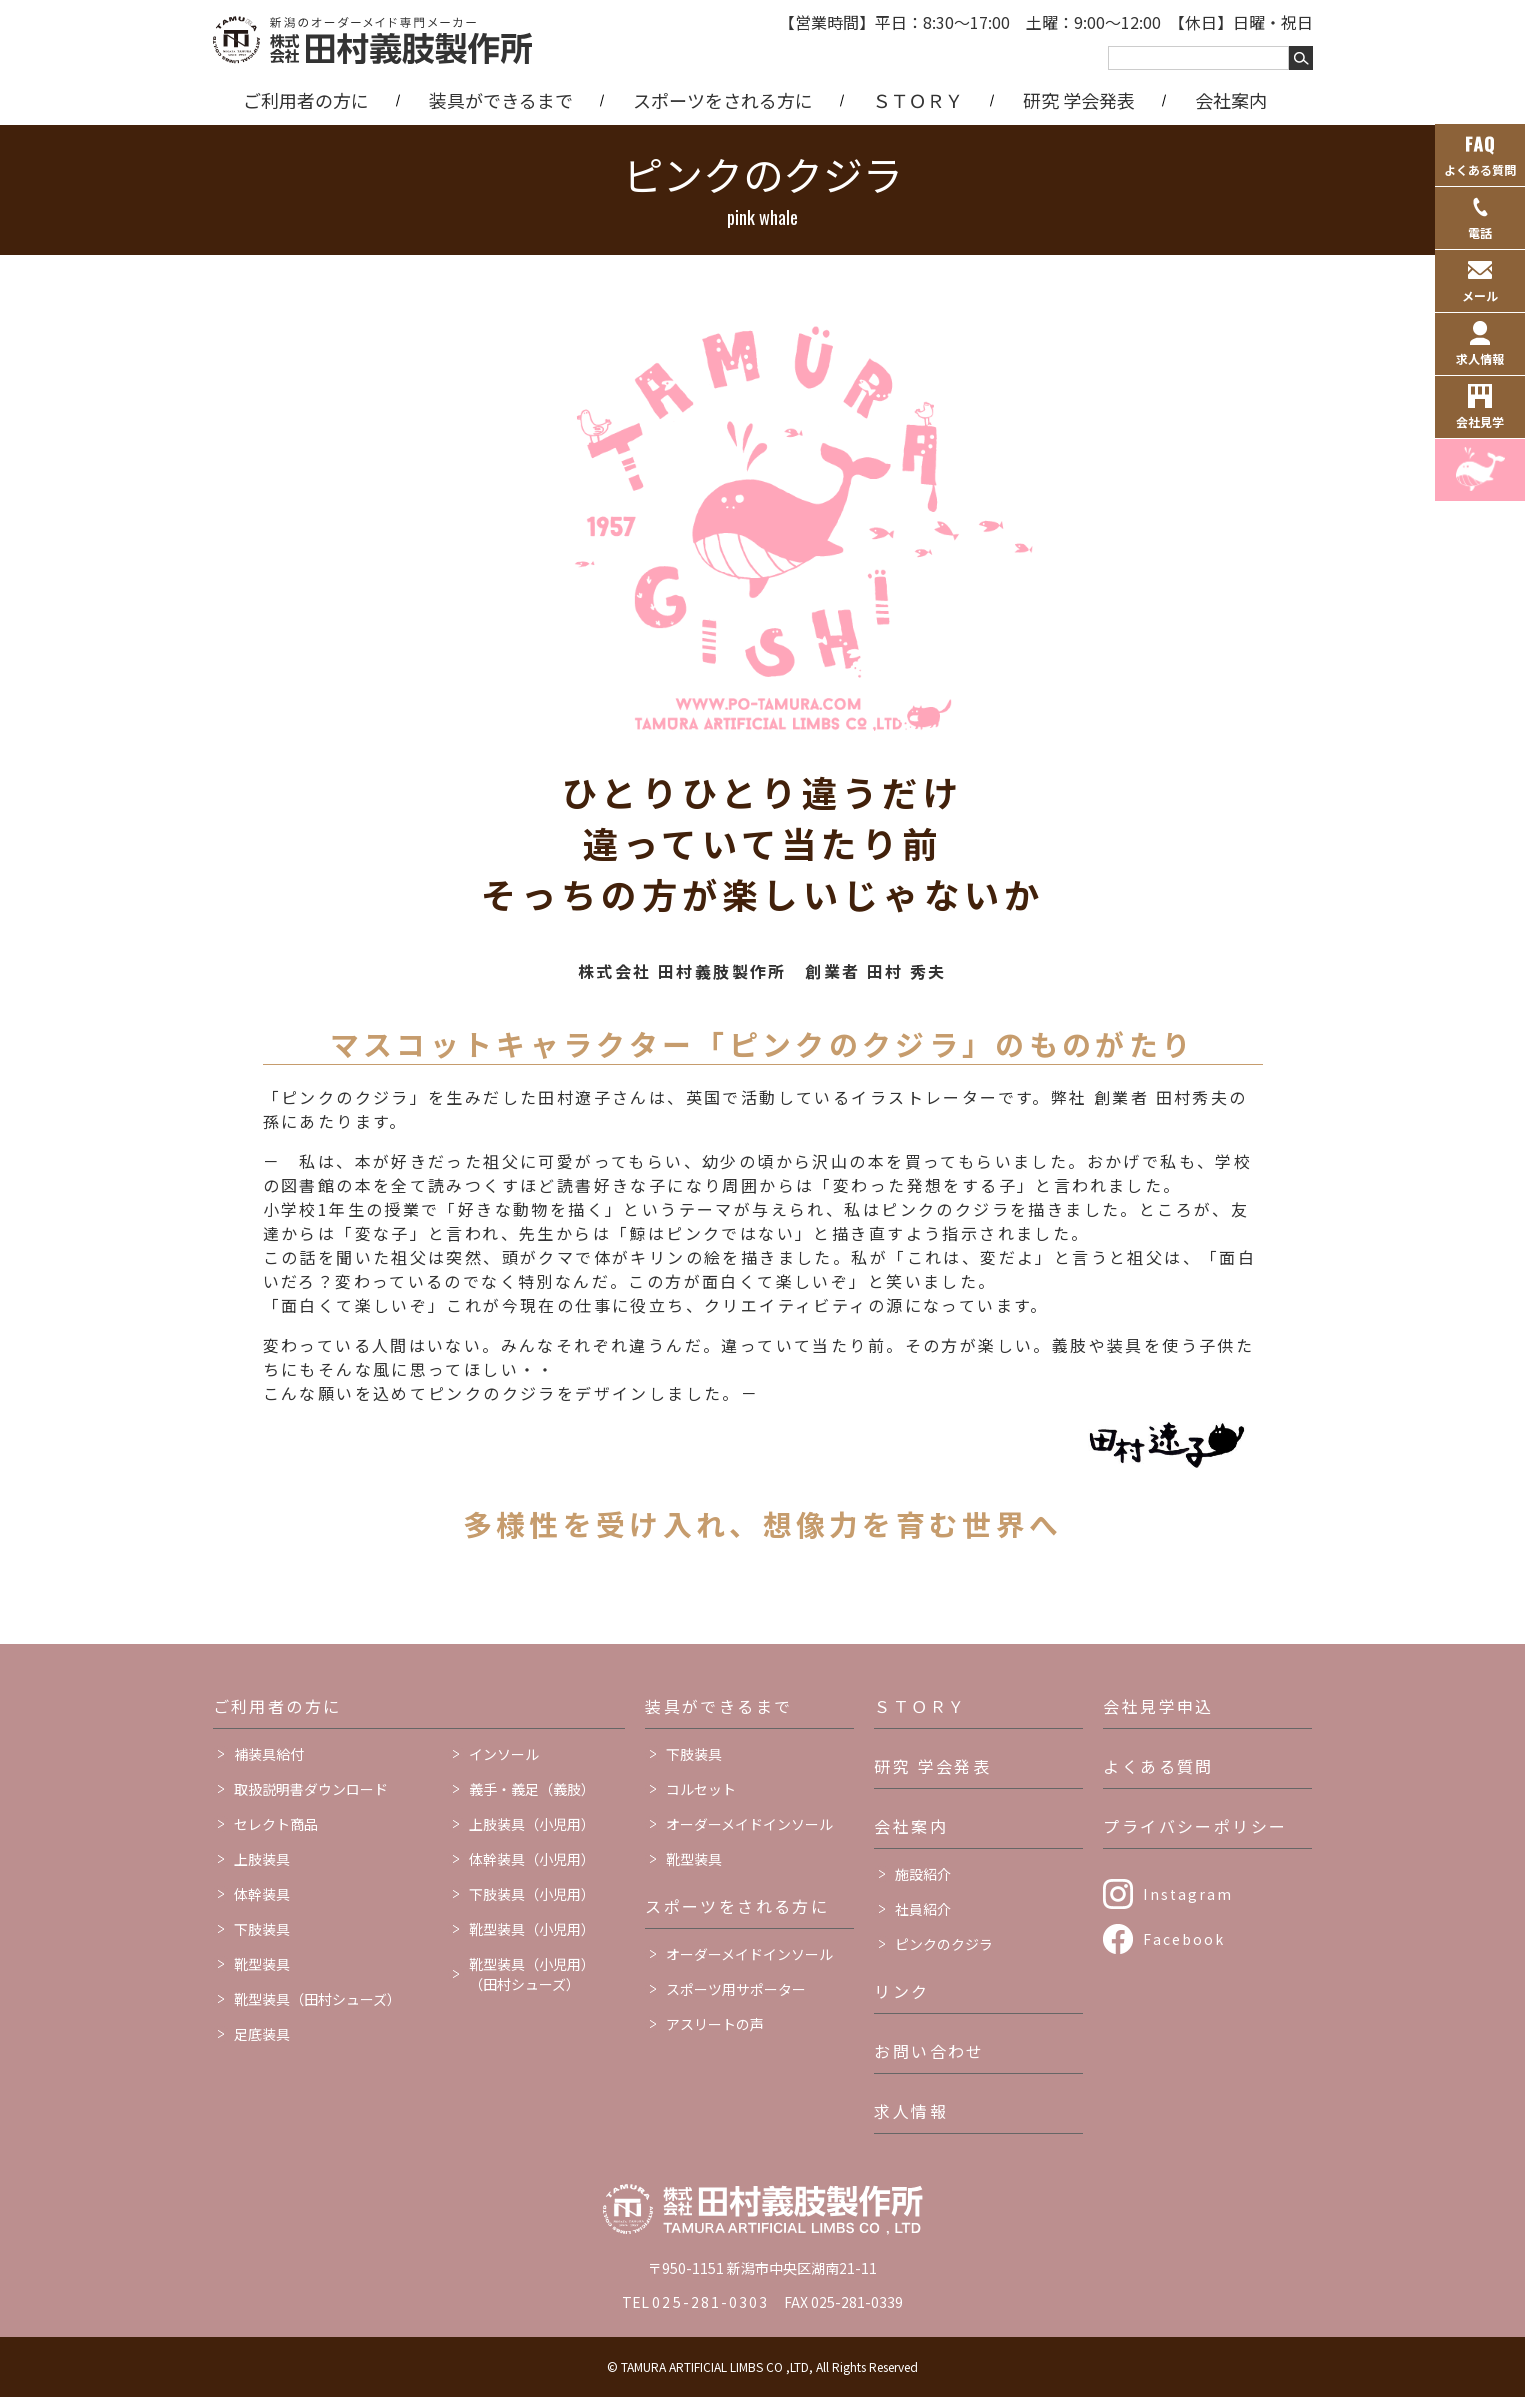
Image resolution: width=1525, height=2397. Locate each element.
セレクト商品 (276, 1824)
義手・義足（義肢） (532, 1789)
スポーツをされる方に (723, 100)
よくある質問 (1158, 1766)
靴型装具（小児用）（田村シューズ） (532, 1974)
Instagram (1188, 1894)
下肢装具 (262, 1929)
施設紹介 (923, 1874)
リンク (901, 1991)
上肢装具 (262, 1859)
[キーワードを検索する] (1301, 58)
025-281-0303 (710, 2302)
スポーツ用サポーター (736, 1989)
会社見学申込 (1158, 1706)
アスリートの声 (715, 2024)
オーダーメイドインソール (749, 1824)
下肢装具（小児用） (532, 1894)
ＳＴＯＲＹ (918, 100)
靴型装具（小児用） (532, 1929)
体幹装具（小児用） (532, 1859)
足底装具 (262, 2034)
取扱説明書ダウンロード (311, 1789)
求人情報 (911, 2111)
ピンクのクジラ (944, 1944)
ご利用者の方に (306, 100)
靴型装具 (262, 1964)
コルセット (701, 1789)
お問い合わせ (929, 2051)
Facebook (1184, 1939)
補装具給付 (269, 1754)
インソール (504, 1754)
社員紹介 (923, 1909)
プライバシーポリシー (1195, 1826)
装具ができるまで (501, 100)
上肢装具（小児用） (532, 1824)
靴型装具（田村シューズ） (317, 1999)
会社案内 (1231, 100)
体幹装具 (262, 1894)
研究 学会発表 (1079, 100)
